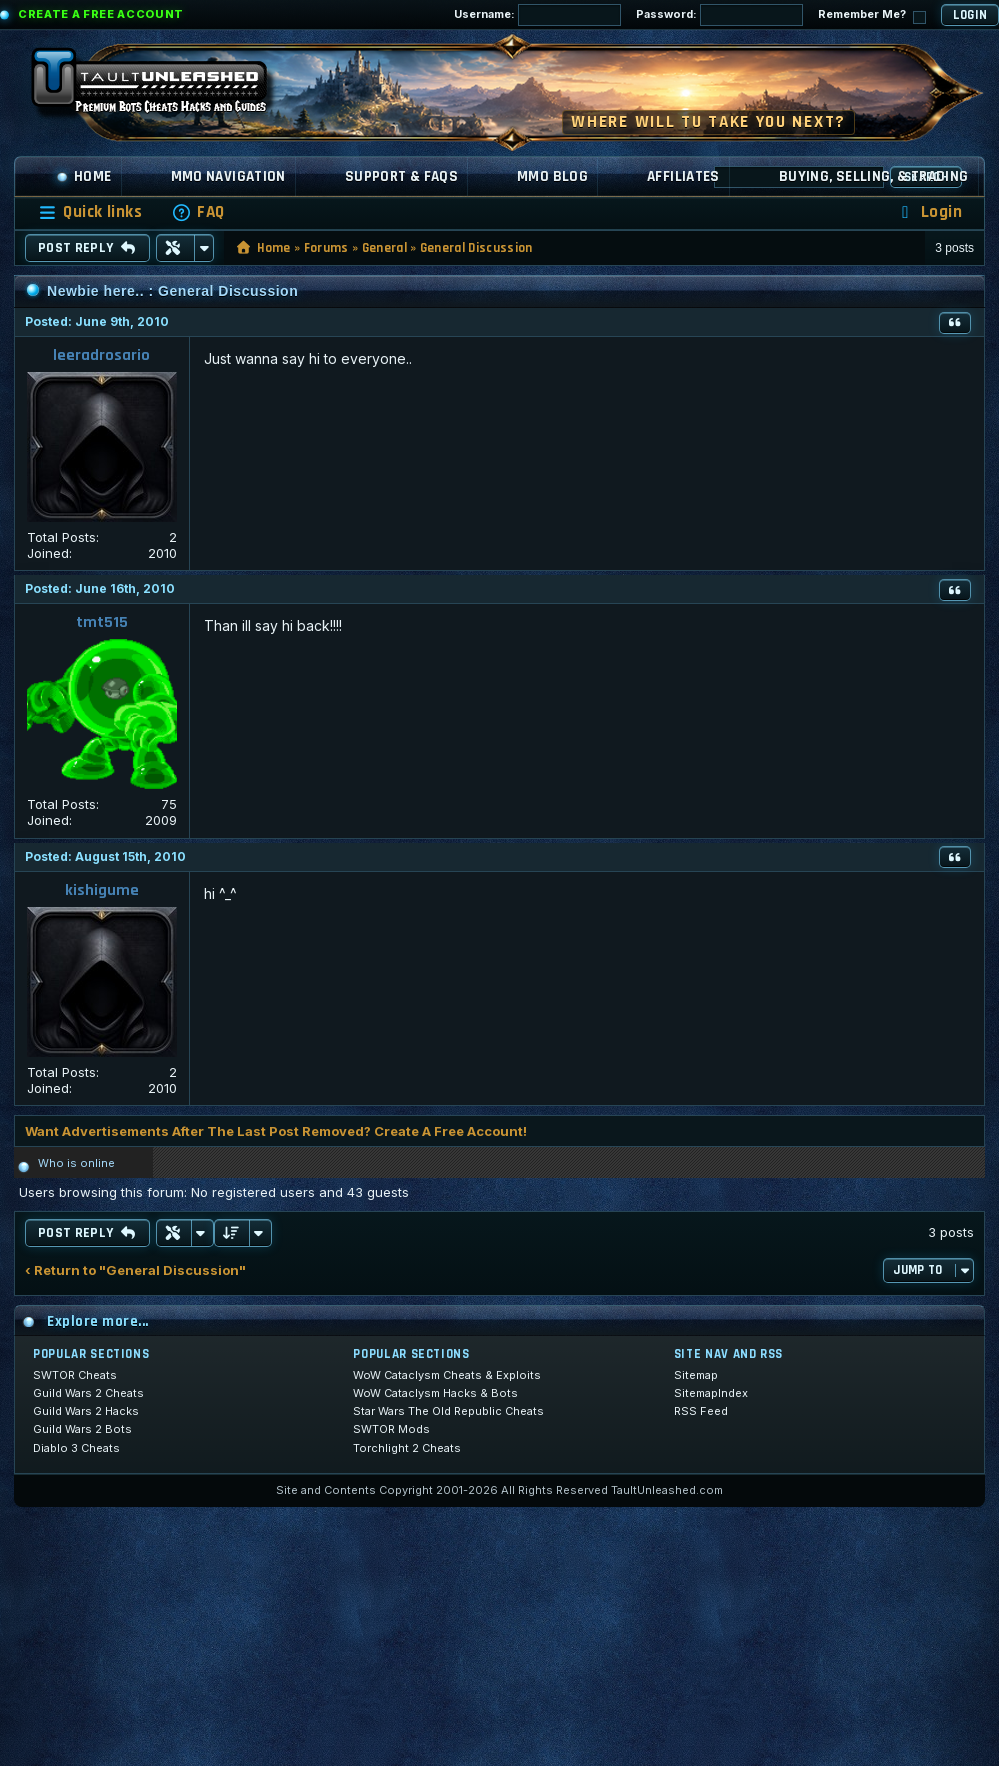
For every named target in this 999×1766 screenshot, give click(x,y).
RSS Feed (701, 1411)
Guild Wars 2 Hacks (86, 1411)
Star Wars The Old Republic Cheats (448, 1411)
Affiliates (683, 176)
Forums (326, 248)
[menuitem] (198, 212)
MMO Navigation (228, 176)
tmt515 (102, 622)
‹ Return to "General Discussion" (135, 1270)
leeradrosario (101, 355)
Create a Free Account (101, 14)
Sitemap (696, 1375)
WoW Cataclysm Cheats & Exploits (447, 1375)
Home (84, 176)
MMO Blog (552, 176)
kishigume (102, 890)
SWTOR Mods (391, 1429)
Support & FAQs (401, 176)
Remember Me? (872, 15)
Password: (719, 15)
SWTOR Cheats (75, 1375)
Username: (537, 15)
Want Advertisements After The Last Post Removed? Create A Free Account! (276, 1131)
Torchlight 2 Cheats (407, 1448)
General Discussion (476, 248)
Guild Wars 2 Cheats (88, 1393)
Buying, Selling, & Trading (874, 176)
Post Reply (87, 248)
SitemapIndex (711, 1393)
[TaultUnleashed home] (164, 87)
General (384, 248)
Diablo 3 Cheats (76, 1448)
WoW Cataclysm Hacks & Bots (435, 1393)
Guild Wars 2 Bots (82, 1429)
